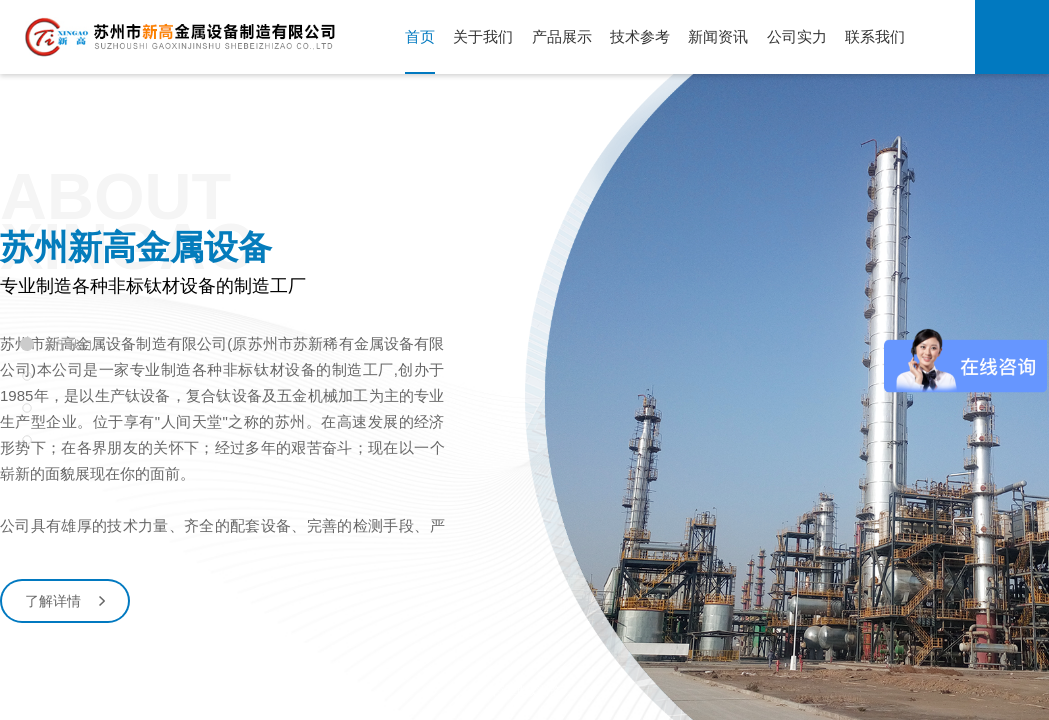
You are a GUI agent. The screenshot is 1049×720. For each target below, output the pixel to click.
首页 (420, 36)
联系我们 (875, 36)
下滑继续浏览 (525, 696)
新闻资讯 (718, 36)
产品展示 (562, 36)
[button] (459, 654)
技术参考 (640, 36)
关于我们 (483, 36)
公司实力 (797, 36)
